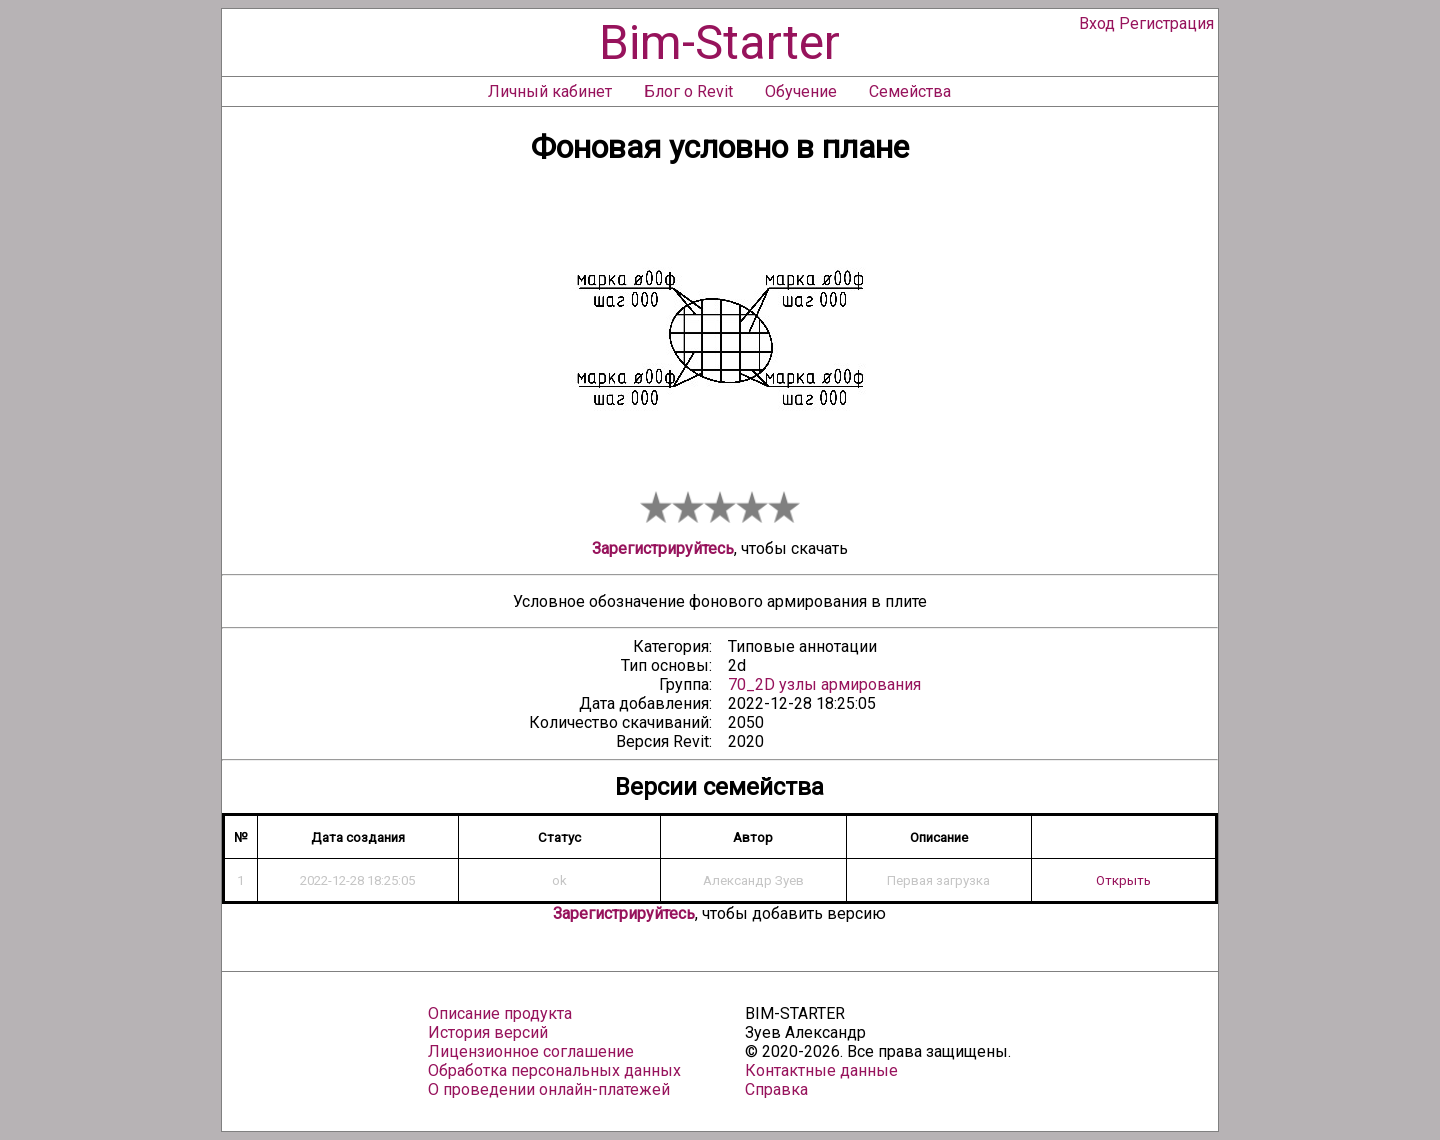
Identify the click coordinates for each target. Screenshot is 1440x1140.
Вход (1097, 23)
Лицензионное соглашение (531, 1051)
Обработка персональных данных (554, 1070)
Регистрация (1166, 23)
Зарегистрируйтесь (663, 548)
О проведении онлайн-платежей (549, 1089)
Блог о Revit (688, 91)
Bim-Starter (719, 42)
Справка (776, 1089)
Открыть (1123, 880)
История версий (488, 1032)
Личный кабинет (550, 91)
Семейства (910, 91)
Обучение (801, 91)
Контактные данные (821, 1070)
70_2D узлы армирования (824, 684)
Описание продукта (500, 1013)
